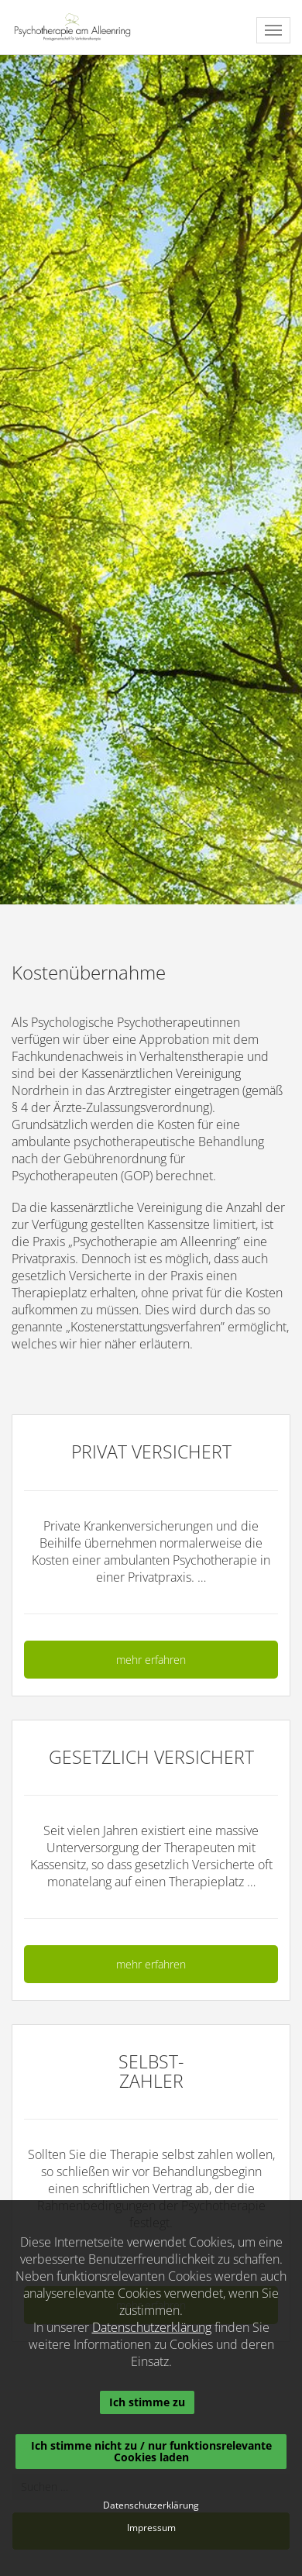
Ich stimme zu (147, 2402)
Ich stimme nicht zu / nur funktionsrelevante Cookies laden (151, 2451)
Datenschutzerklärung (151, 2327)
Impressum (151, 2528)
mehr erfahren (151, 1659)
